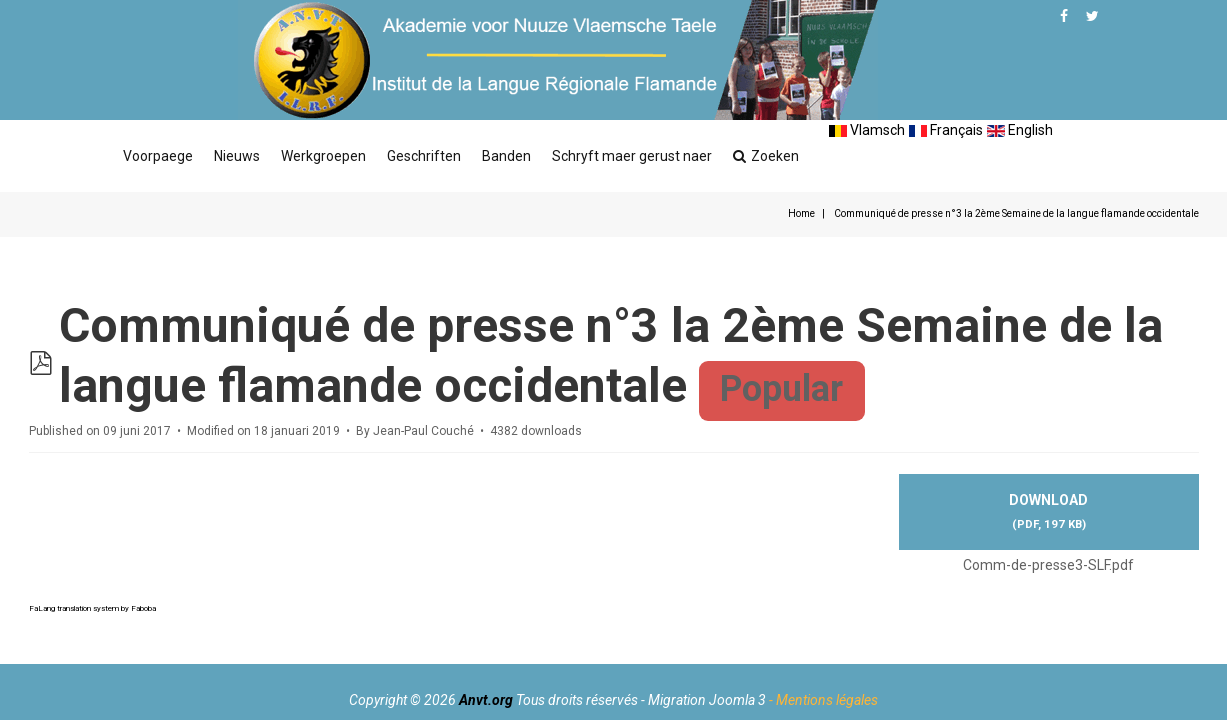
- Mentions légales (823, 700)
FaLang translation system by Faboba (92, 608)
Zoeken (766, 156)
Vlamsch (867, 130)
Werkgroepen (323, 156)
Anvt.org (486, 700)
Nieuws (237, 156)
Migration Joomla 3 (707, 700)
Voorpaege (158, 156)
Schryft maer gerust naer (632, 156)
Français (946, 130)
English (1020, 130)
